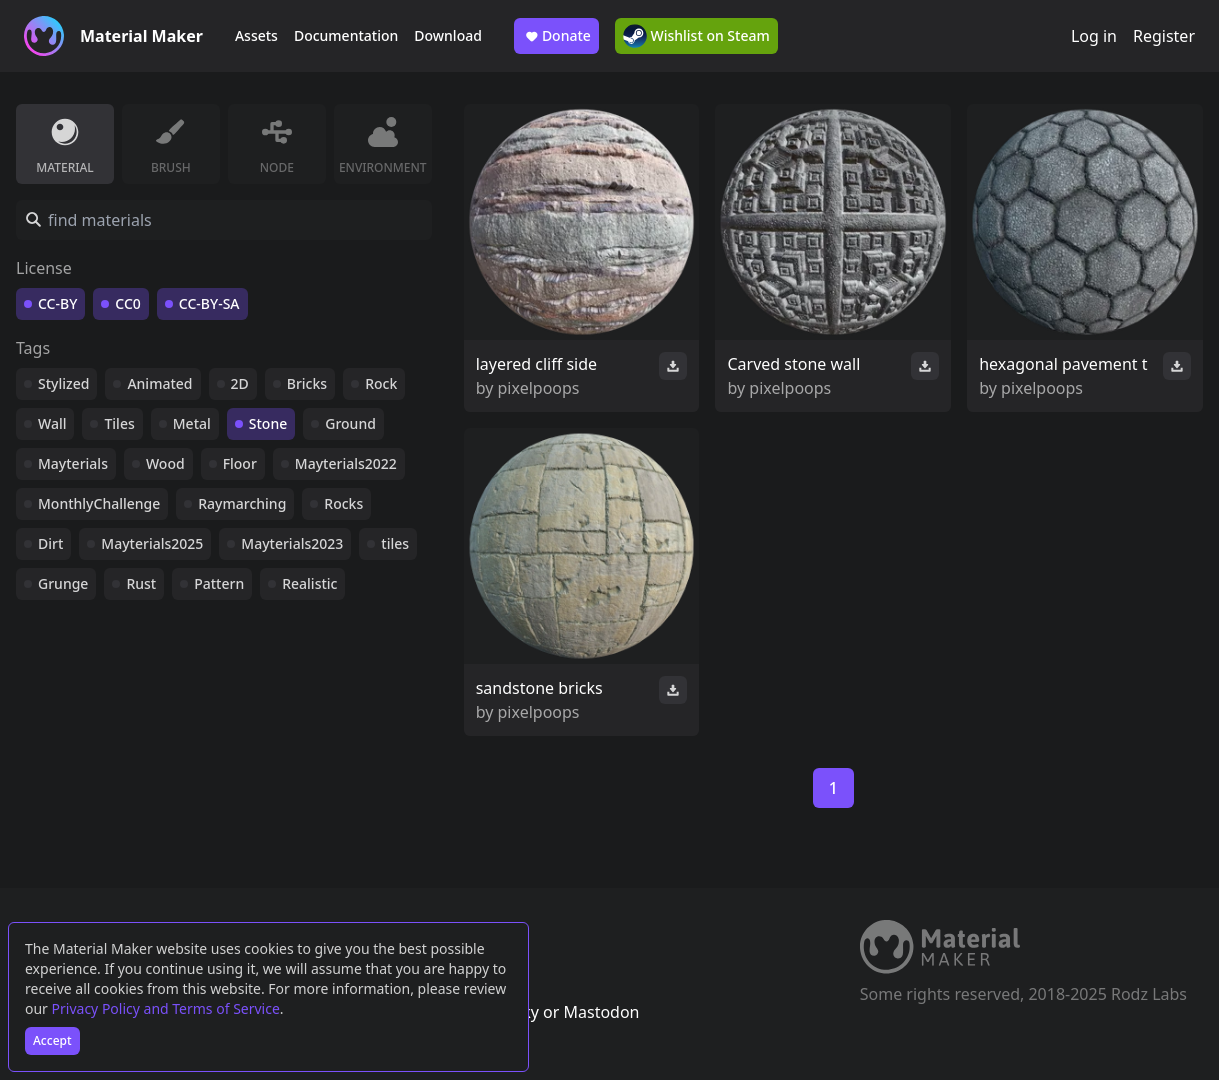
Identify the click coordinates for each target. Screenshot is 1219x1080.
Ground (350, 423)
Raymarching (242, 503)
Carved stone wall (793, 364)
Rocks (343, 503)
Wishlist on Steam (696, 36)
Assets (256, 35)
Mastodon (601, 1012)
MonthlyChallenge (99, 503)
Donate (556, 36)
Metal (192, 423)
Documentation (346, 35)
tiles (395, 543)
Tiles (119, 423)
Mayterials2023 (292, 543)
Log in (1094, 36)
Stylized (63, 383)
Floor (240, 463)
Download (448, 35)
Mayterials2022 (346, 463)
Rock (381, 383)
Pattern (219, 583)
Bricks (307, 383)
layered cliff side (536, 364)
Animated (159, 383)
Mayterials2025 (152, 543)
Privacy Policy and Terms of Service (166, 1008)
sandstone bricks (539, 688)
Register (1164, 36)
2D (240, 383)
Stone (268, 423)
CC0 (128, 303)
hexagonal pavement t (1063, 364)
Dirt (50, 543)
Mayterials (73, 463)
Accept (52, 1040)
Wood (165, 463)
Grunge (63, 583)
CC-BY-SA (209, 303)
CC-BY (57, 303)
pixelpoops (539, 388)
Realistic (309, 583)
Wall (52, 423)
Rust (141, 583)
